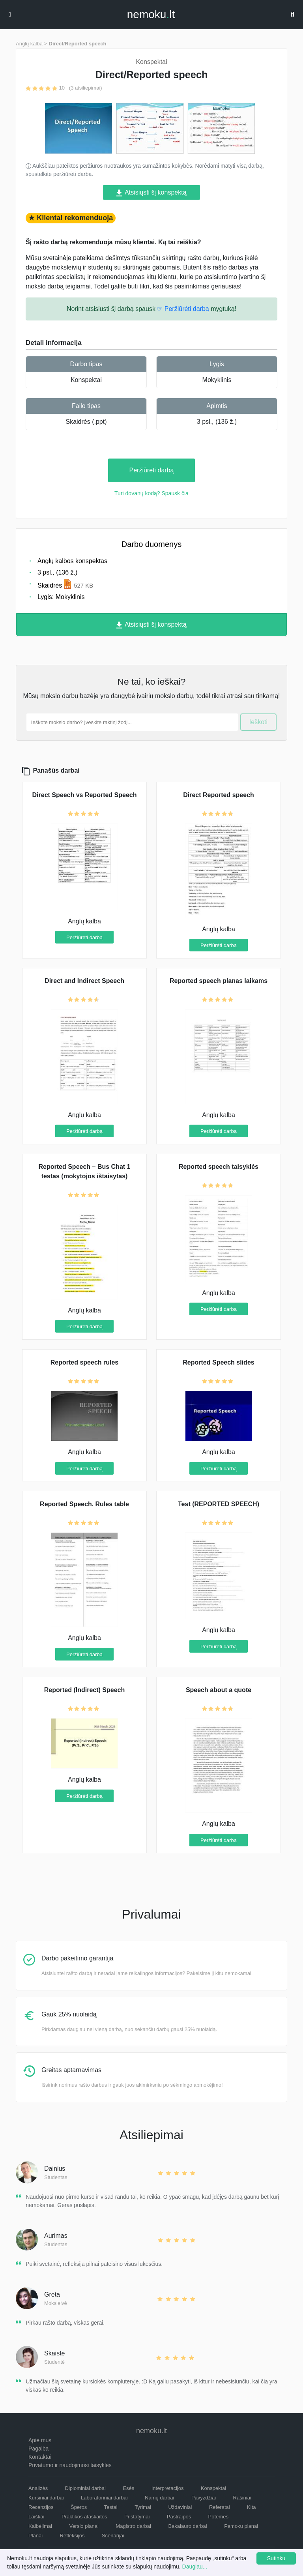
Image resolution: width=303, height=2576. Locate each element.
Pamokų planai (241, 2526)
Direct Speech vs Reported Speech (84, 795)
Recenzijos (41, 2507)
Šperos (79, 2507)
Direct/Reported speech (78, 44)
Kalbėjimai (40, 2526)
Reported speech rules (84, 1362)
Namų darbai (159, 2498)
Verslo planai (83, 2526)
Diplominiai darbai (85, 2488)
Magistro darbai (133, 2526)
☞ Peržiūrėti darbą (183, 308)
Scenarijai (113, 2536)
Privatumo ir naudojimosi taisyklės (70, 2465)
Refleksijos (72, 2536)
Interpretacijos (168, 2488)
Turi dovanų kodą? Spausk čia (151, 493)
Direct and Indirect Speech (84, 980)
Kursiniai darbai (46, 2498)
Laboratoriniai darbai (104, 2498)
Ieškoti (258, 722)
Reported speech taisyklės (218, 1166)
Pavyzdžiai (203, 2498)
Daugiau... (195, 2566)
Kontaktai (39, 2457)
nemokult (151, 14)
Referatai (219, 2507)
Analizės (38, 2488)
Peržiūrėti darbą (151, 470)
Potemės (218, 2517)
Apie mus (39, 2440)
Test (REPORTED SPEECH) (218, 1504)
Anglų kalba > (31, 44)
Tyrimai (143, 2507)
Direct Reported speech (218, 795)
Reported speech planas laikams (218, 980)
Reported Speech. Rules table (84, 1504)
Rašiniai (242, 2498)
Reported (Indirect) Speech (84, 1690)
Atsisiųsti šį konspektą (151, 193)
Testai (111, 2507)
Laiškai (36, 2517)
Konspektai (86, 379)
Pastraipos (179, 2517)
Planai (35, 2536)
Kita (251, 2507)
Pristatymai (137, 2517)
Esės (128, 2488)
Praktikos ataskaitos (84, 2517)
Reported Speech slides (218, 1362)
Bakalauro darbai (187, 2526)
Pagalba (38, 2448)
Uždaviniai (180, 2507)
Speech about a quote (218, 1690)
